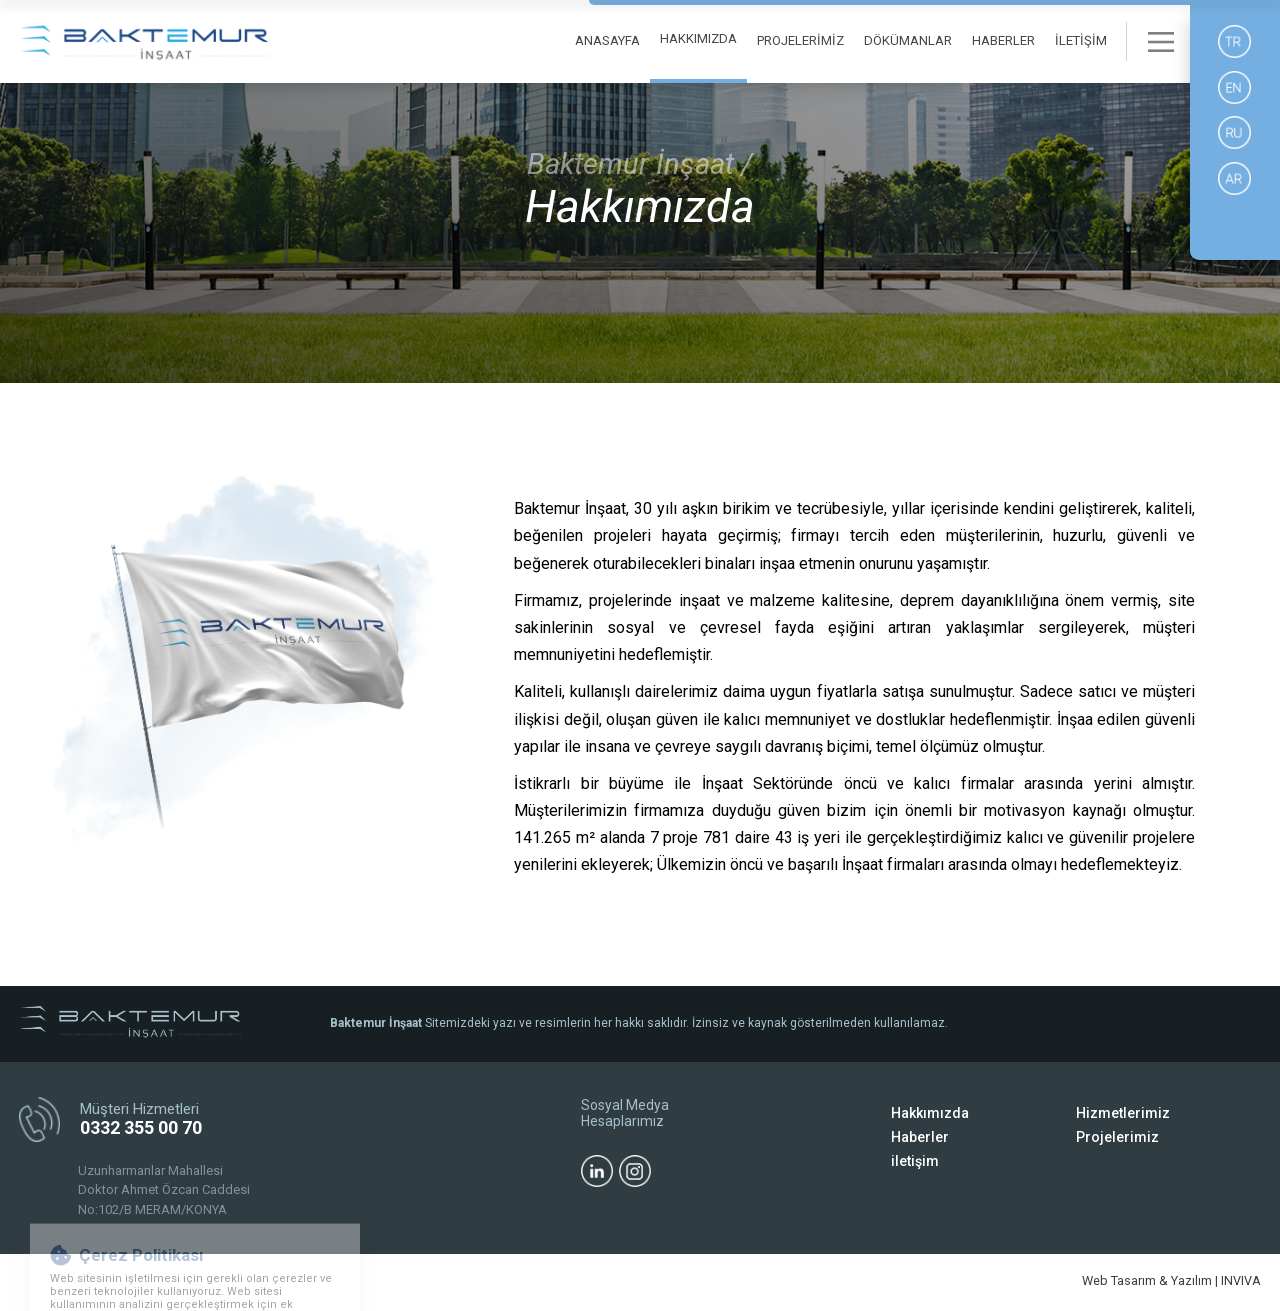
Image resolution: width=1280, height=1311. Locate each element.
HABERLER (994, 41)
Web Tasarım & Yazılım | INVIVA (1171, 1283)
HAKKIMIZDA (689, 39)
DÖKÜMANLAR (899, 41)
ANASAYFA (598, 41)
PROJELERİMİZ (791, 41)
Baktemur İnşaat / (640, 166)
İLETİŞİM (1072, 41)
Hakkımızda (640, 208)
